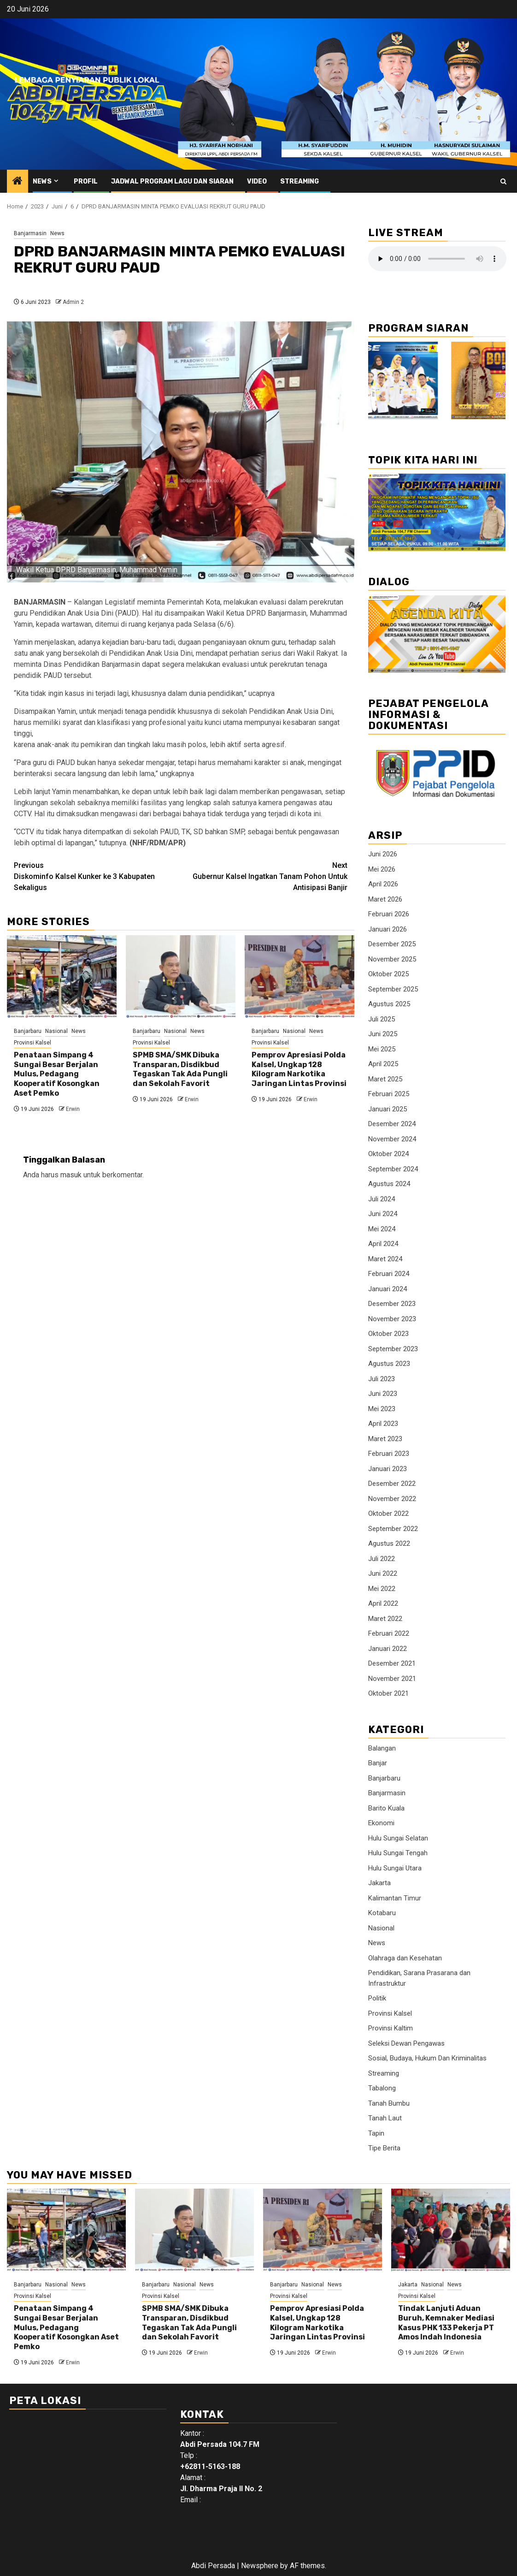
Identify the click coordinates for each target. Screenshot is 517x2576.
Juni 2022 (382, 1573)
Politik (377, 1998)
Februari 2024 (388, 1274)
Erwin (73, 1109)
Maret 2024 (385, 1259)
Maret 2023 (385, 1439)
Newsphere (259, 2565)
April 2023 (383, 1423)
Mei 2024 (381, 1229)
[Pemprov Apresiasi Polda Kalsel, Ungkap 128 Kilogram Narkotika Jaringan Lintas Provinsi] (299, 976)
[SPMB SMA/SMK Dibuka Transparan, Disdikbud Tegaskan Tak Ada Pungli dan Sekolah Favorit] (180, 976)
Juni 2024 (382, 1214)
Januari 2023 (387, 1469)
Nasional (56, 1031)
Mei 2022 (381, 1589)
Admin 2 (73, 302)
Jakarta (379, 1883)
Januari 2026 (387, 929)
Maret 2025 (385, 1079)
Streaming (299, 181)
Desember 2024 (392, 1124)
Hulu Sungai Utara (395, 1868)
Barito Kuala (386, 1808)
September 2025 (393, 989)
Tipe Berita (384, 2148)
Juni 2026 (382, 854)
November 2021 (392, 1678)
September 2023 (393, 1349)
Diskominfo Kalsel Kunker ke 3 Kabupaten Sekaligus (97, 876)
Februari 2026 (388, 914)
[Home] (17, 181)
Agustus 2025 (389, 1004)
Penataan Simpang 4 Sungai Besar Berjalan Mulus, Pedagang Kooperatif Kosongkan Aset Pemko (57, 1074)
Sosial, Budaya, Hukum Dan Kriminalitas (427, 2058)
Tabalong (382, 2088)
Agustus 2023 (389, 1363)
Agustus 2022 (389, 1543)
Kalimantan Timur (394, 1898)
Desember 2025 (392, 944)
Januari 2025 (387, 1109)
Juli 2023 (381, 1379)
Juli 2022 (381, 1559)
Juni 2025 (382, 1034)
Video (257, 181)
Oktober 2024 (388, 1154)
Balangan (382, 1748)
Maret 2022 (385, 1618)
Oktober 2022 (388, 1513)
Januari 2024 (387, 1289)
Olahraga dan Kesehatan (405, 1958)
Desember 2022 (392, 1483)
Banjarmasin (30, 233)
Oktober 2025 (388, 974)
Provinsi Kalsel (32, 1042)
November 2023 (392, 1319)
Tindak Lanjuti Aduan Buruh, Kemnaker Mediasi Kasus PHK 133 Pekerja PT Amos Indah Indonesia (446, 2322)
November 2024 (392, 1139)
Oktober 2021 (388, 1693)
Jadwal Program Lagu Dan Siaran (172, 181)
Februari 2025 (388, 1094)
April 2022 (383, 1603)
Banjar (377, 1763)
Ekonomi (381, 1823)
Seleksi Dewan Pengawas (406, 2043)
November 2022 (392, 1499)
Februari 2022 (388, 1633)
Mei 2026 (381, 869)
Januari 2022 (387, 1648)
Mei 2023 (381, 1409)
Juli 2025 (381, 1019)
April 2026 (383, 884)
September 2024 (393, 1169)
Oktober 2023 (388, 1334)
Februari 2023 (388, 1453)
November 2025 (392, 959)
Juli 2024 (381, 1199)
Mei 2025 (381, 1049)
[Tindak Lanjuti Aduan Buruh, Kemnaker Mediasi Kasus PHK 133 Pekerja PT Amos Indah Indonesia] (450, 2230)
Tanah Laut (385, 2118)
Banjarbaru (27, 1031)
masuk (71, 1174)
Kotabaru (382, 1913)
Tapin (376, 2133)
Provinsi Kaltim (390, 2028)
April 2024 (383, 1244)
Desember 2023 (392, 1304)
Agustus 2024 (389, 1184)
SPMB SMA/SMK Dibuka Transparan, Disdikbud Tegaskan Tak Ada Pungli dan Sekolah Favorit (180, 1069)
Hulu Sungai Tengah (398, 1853)
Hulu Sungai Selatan (398, 1838)
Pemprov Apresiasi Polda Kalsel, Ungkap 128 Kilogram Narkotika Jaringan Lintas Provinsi (299, 1069)
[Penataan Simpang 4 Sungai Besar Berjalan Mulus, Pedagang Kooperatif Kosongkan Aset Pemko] (62, 976)
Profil (86, 181)
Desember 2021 (392, 1663)
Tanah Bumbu (389, 2103)
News (42, 181)
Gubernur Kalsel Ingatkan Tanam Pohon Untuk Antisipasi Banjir (264, 876)
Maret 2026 (385, 899)
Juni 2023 (382, 1393)
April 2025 (383, 1064)
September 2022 (393, 1529)
